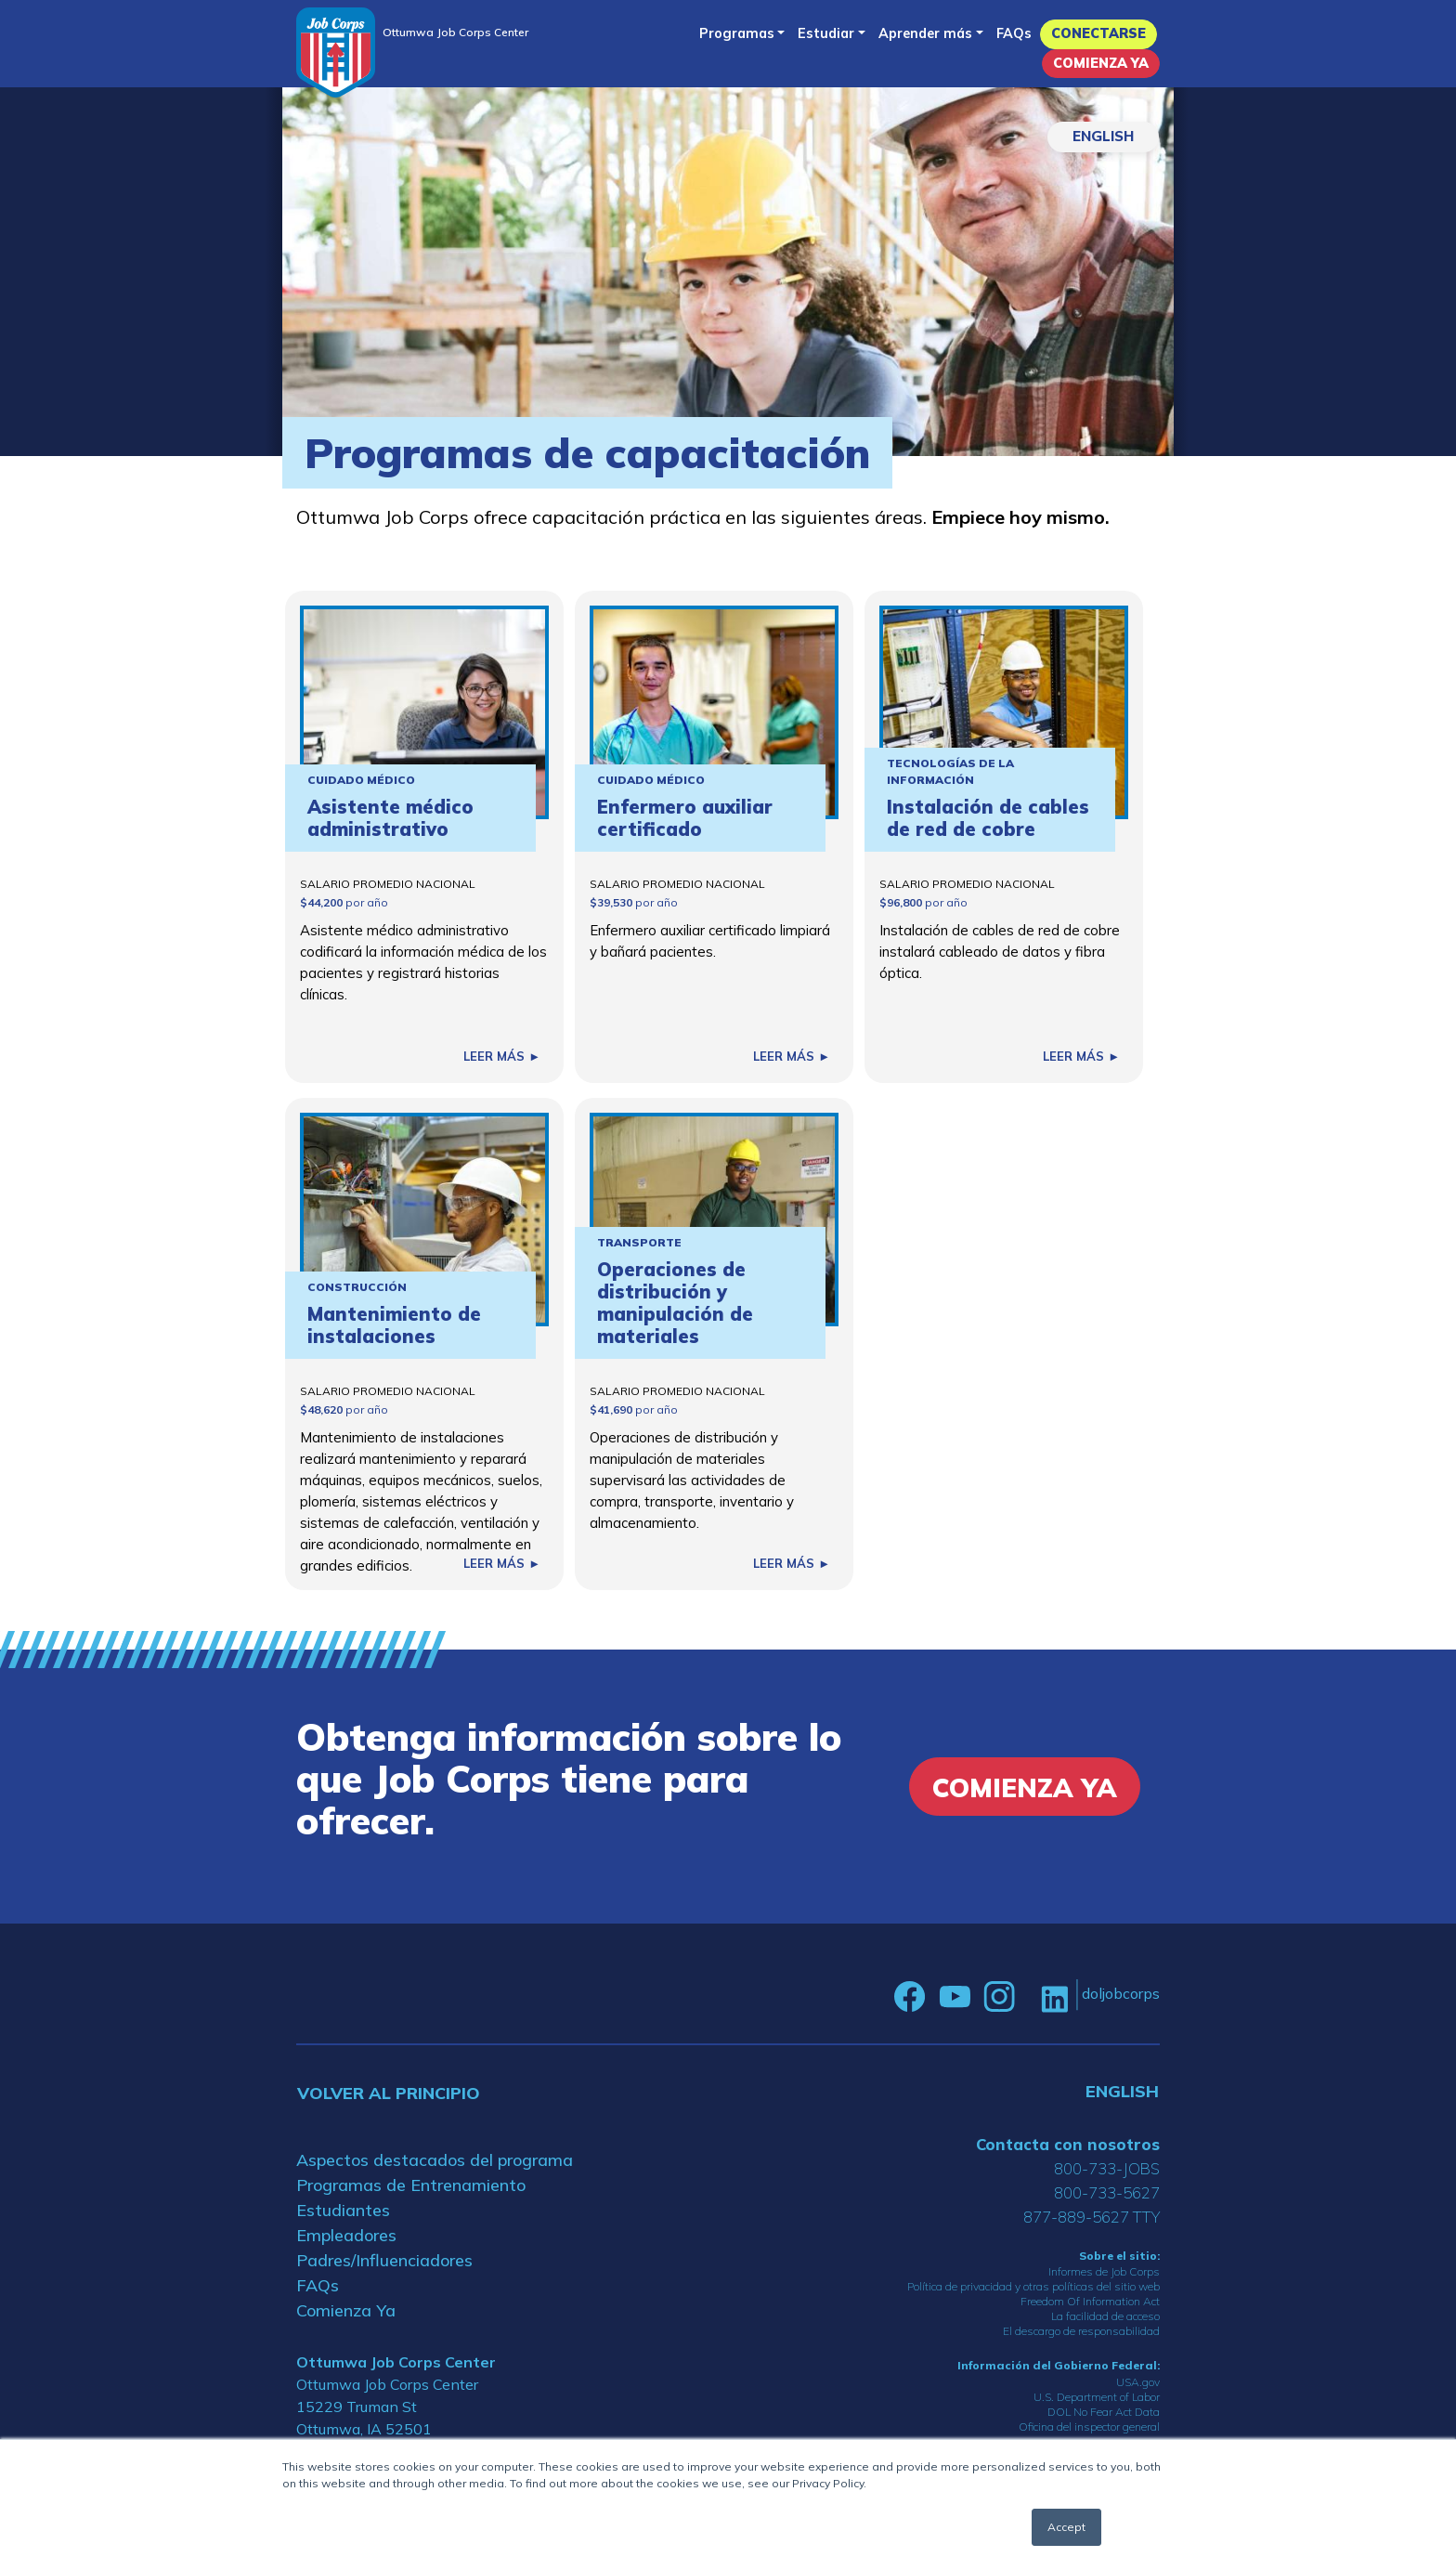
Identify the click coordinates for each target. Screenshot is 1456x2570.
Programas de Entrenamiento (411, 2185)
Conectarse (1098, 33)
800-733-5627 (1107, 2192)
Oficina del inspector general (1089, 2426)
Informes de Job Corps (1104, 2271)
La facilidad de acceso (1105, 2316)
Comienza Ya (1101, 63)
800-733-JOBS (1107, 2168)
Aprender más (925, 33)
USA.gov (1138, 2382)
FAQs (1014, 33)
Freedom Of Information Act (1090, 2301)
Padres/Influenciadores (384, 2260)
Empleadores (346, 2235)
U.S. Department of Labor (1097, 2397)
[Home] (335, 52)
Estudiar (826, 33)
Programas (736, 33)
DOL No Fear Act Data (1103, 2412)
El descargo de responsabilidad (1081, 2331)
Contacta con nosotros (1068, 2144)
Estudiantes (343, 2210)
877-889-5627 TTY (1091, 2216)
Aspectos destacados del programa (434, 2160)
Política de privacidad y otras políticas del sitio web (1033, 2286)
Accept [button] (1066, 2527)
